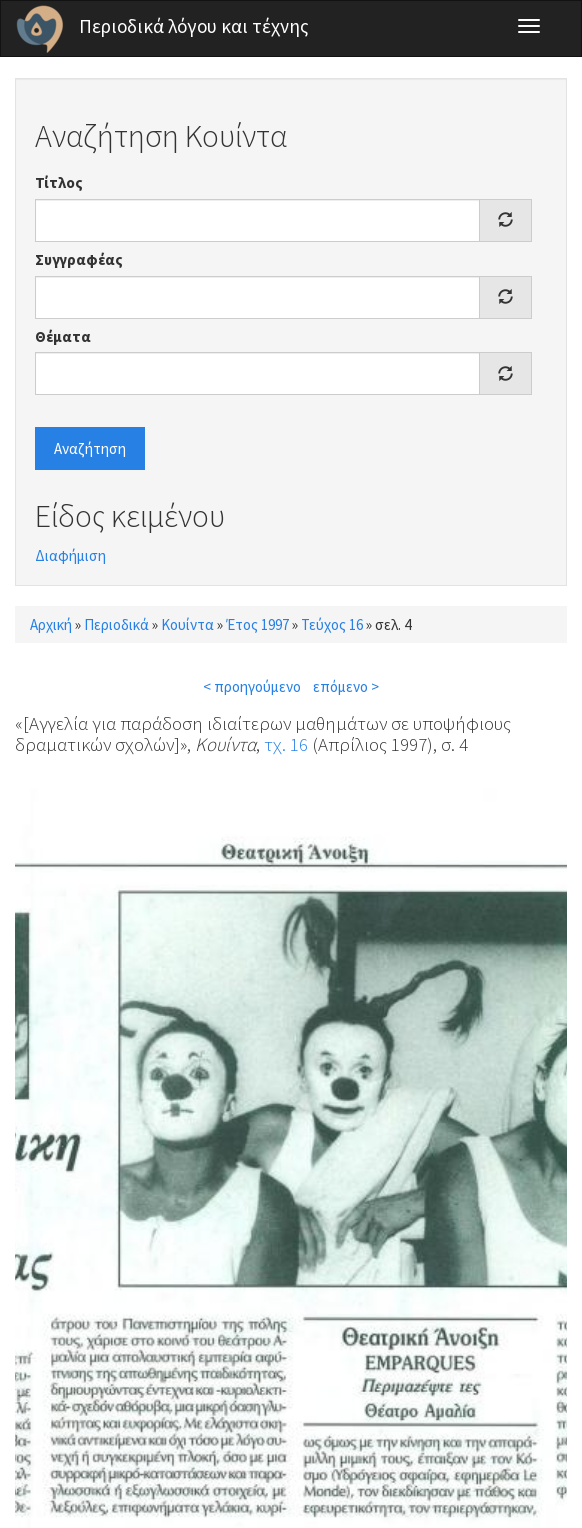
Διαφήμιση (70, 555)
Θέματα (63, 336)
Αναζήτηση (90, 448)
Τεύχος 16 (332, 624)
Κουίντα (187, 624)
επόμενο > (346, 686)
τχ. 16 (286, 744)
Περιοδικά (116, 624)
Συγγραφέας (79, 259)
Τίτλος (59, 182)
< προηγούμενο (252, 686)
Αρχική (51, 624)
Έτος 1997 (257, 624)
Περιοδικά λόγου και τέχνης (194, 26)
